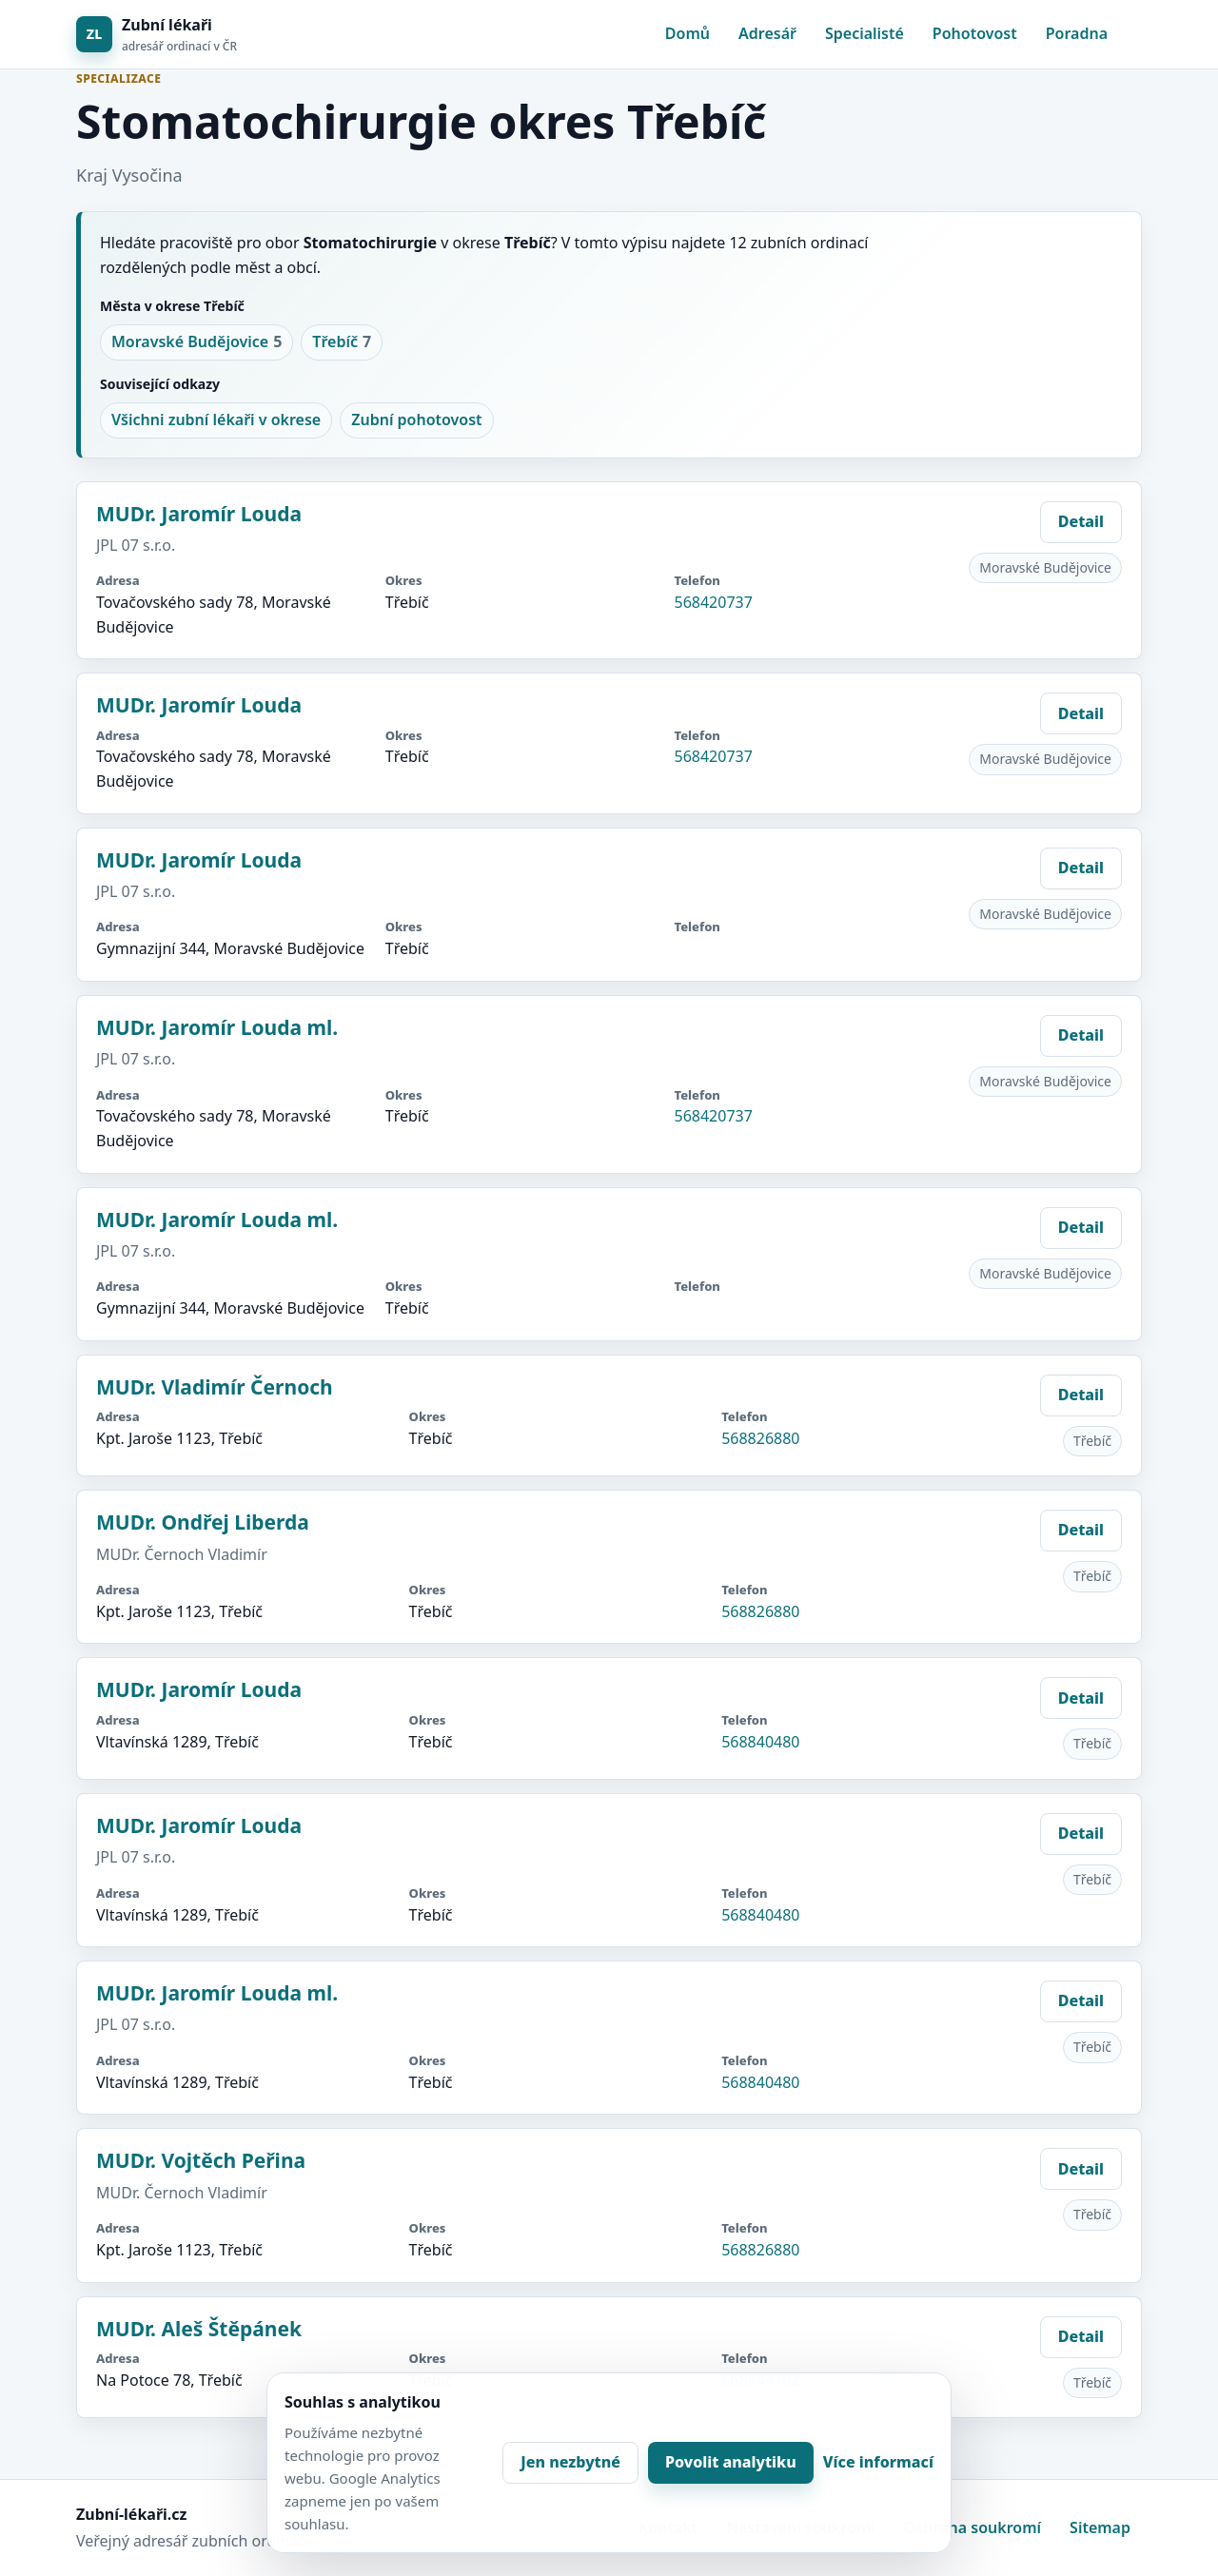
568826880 (760, 1438)
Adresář (767, 33)
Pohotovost (975, 33)
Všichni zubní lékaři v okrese (216, 419)
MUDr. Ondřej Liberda (202, 1522)
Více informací (878, 2461)
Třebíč (341, 342)
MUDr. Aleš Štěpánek (199, 2328)
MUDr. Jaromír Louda (199, 513)
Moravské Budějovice (196, 342)
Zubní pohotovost (416, 419)
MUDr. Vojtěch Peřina (200, 2160)
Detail (1081, 521)
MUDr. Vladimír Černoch (214, 1387)
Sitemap (1100, 2527)
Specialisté (864, 33)
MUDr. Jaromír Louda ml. (217, 1027)
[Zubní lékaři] (156, 34)
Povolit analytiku (730, 2461)
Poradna (1077, 33)
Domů (687, 33)
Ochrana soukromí (972, 2527)
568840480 (760, 1741)
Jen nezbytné (570, 2461)
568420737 (713, 602)
